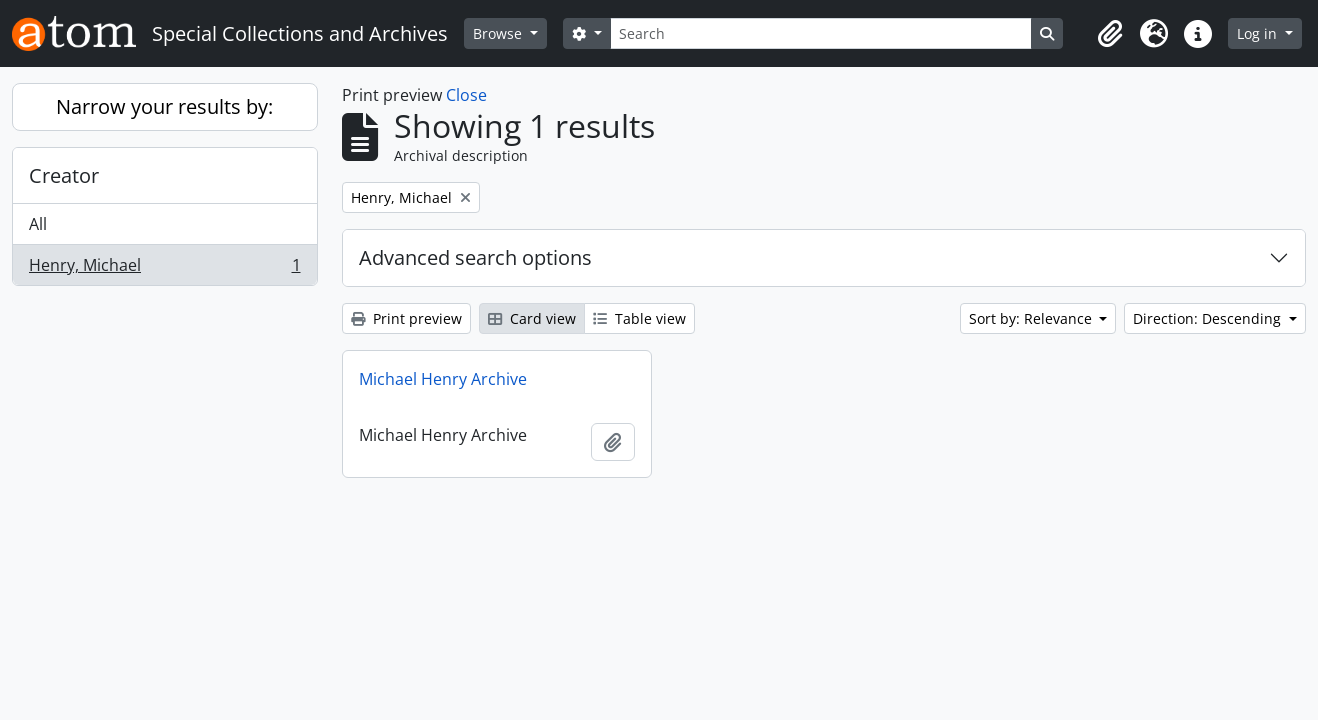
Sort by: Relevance (1032, 318)
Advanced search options (475, 257)
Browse (499, 33)
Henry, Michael (164, 269)
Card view (532, 318)
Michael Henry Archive (443, 379)
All (38, 224)
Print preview (406, 318)
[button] (1110, 34)
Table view (639, 318)
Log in (1259, 33)
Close (466, 95)
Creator (64, 175)
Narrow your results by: (164, 106)
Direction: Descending (1209, 318)
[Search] (821, 33)
